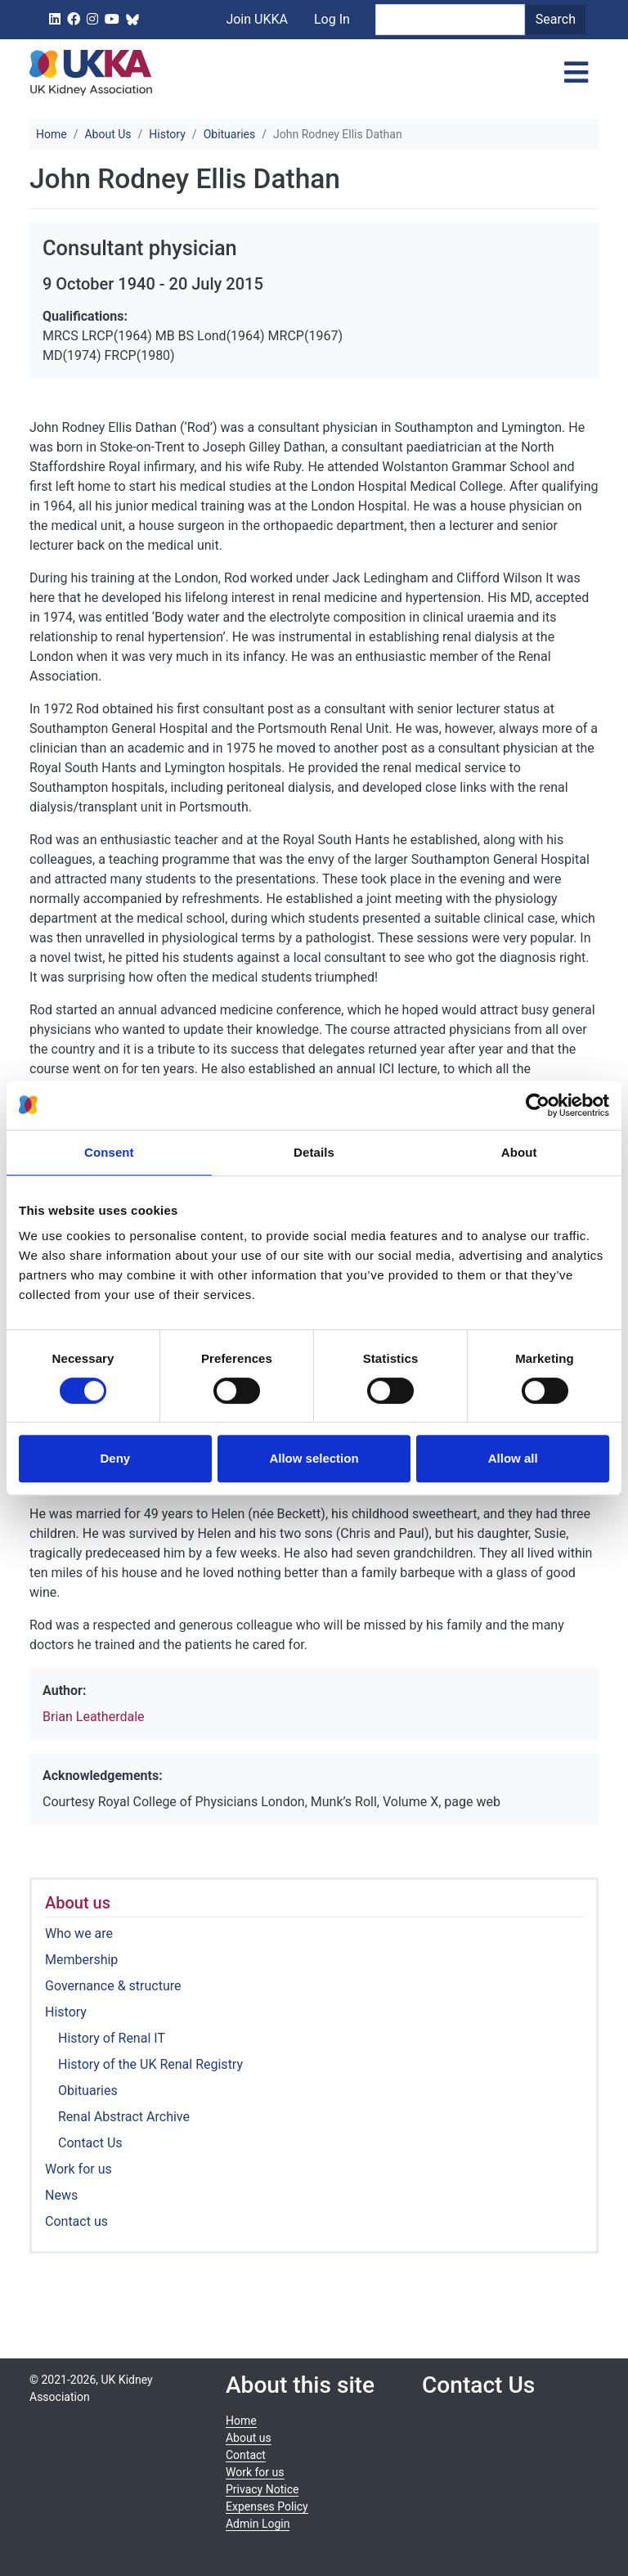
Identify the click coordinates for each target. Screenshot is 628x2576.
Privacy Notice (262, 2489)
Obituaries (230, 134)
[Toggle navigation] (576, 73)
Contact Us (90, 2143)
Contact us (76, 2221)
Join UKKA (257, 19)
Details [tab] (314, 1152)
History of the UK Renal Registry (150, 2064)
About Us (107, 134)
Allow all (513, 1458)
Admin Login (257, 2523)
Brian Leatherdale (94, 1716)
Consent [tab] (109, 1152)
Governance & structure (113, 1986)
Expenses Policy (267, 2506)
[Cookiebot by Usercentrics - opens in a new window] (537, 1105)
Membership (81, 1959)
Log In (332, 19)
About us (77, 1903)
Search (556, 19)
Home (51, 134)
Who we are (79, 1933)
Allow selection (313, 1458)
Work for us (78, 2169)
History (167, 134)
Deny (115, 1458)
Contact (246, 2454)
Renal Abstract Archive (124, 2116)
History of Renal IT (111, 2038)
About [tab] (519, 1152)
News (61, 2195)
